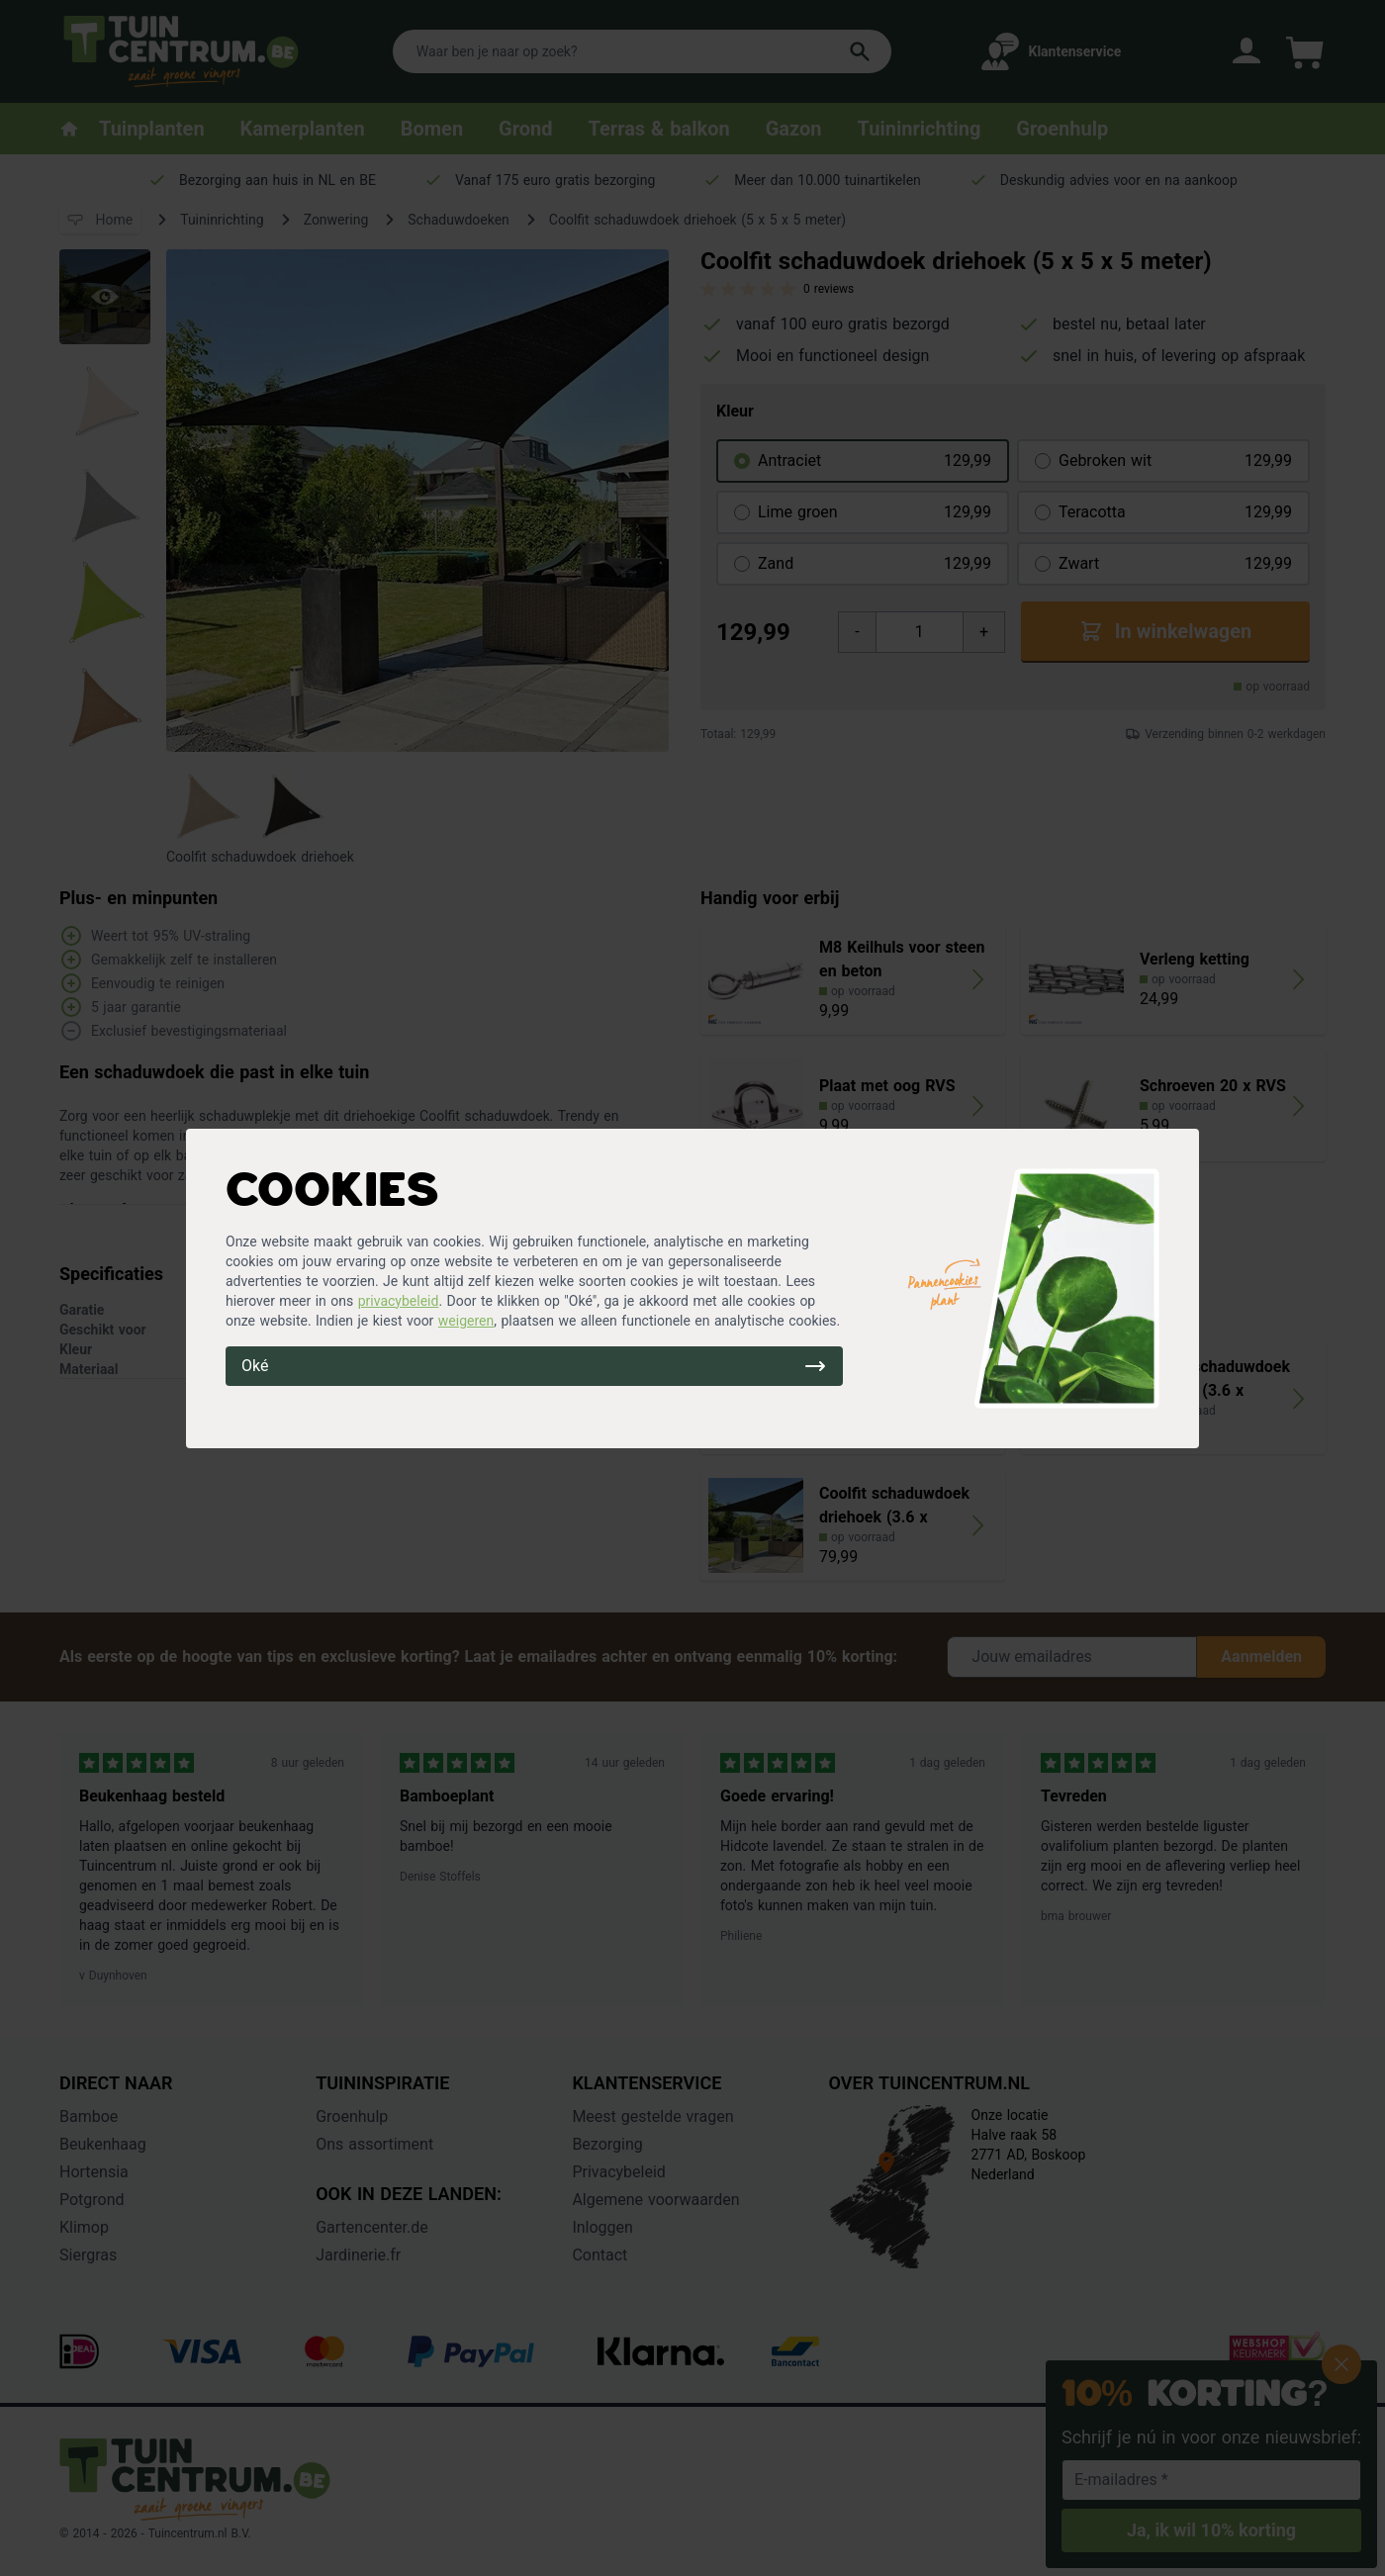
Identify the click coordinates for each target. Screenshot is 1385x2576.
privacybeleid (398, 1301)
